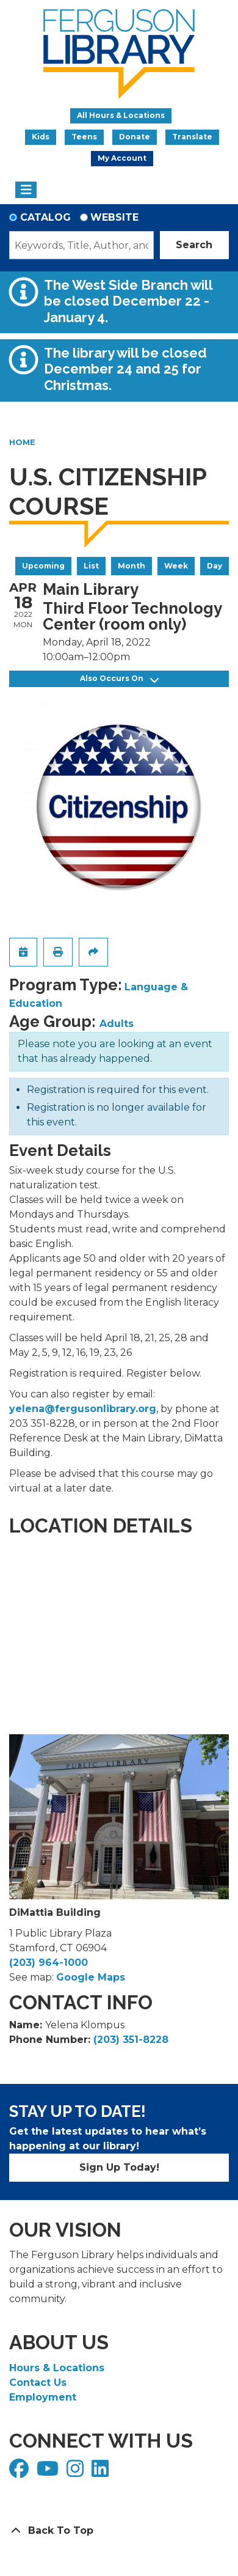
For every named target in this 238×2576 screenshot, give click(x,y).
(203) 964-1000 (48, 1962)
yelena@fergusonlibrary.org (82, 1409)
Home (22, 442)
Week (176, 565)
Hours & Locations (56, 2368)
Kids (40, 136)
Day (214, 565)
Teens (84, 136)
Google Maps (90, 1977)
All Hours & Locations (121, 115)
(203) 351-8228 (130, 2039)
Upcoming (43, 565)
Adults (116, 1023)
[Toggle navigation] (26, 190)
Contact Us (38, 2382)
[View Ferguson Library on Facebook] (20, 2472)
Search (194, 245)
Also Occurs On (119, 679)
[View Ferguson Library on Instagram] (77, 2472)
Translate (192, 136)
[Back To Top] (119, 2531)
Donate (134, 136)
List (91, 565)
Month (131, 565)
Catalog (45, 217)
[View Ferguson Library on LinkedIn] (102, 2472)
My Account (122, 158)
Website (114, 217)
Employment (42, 2397)
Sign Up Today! (119, 2167)
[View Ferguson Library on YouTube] (49, 2472)
